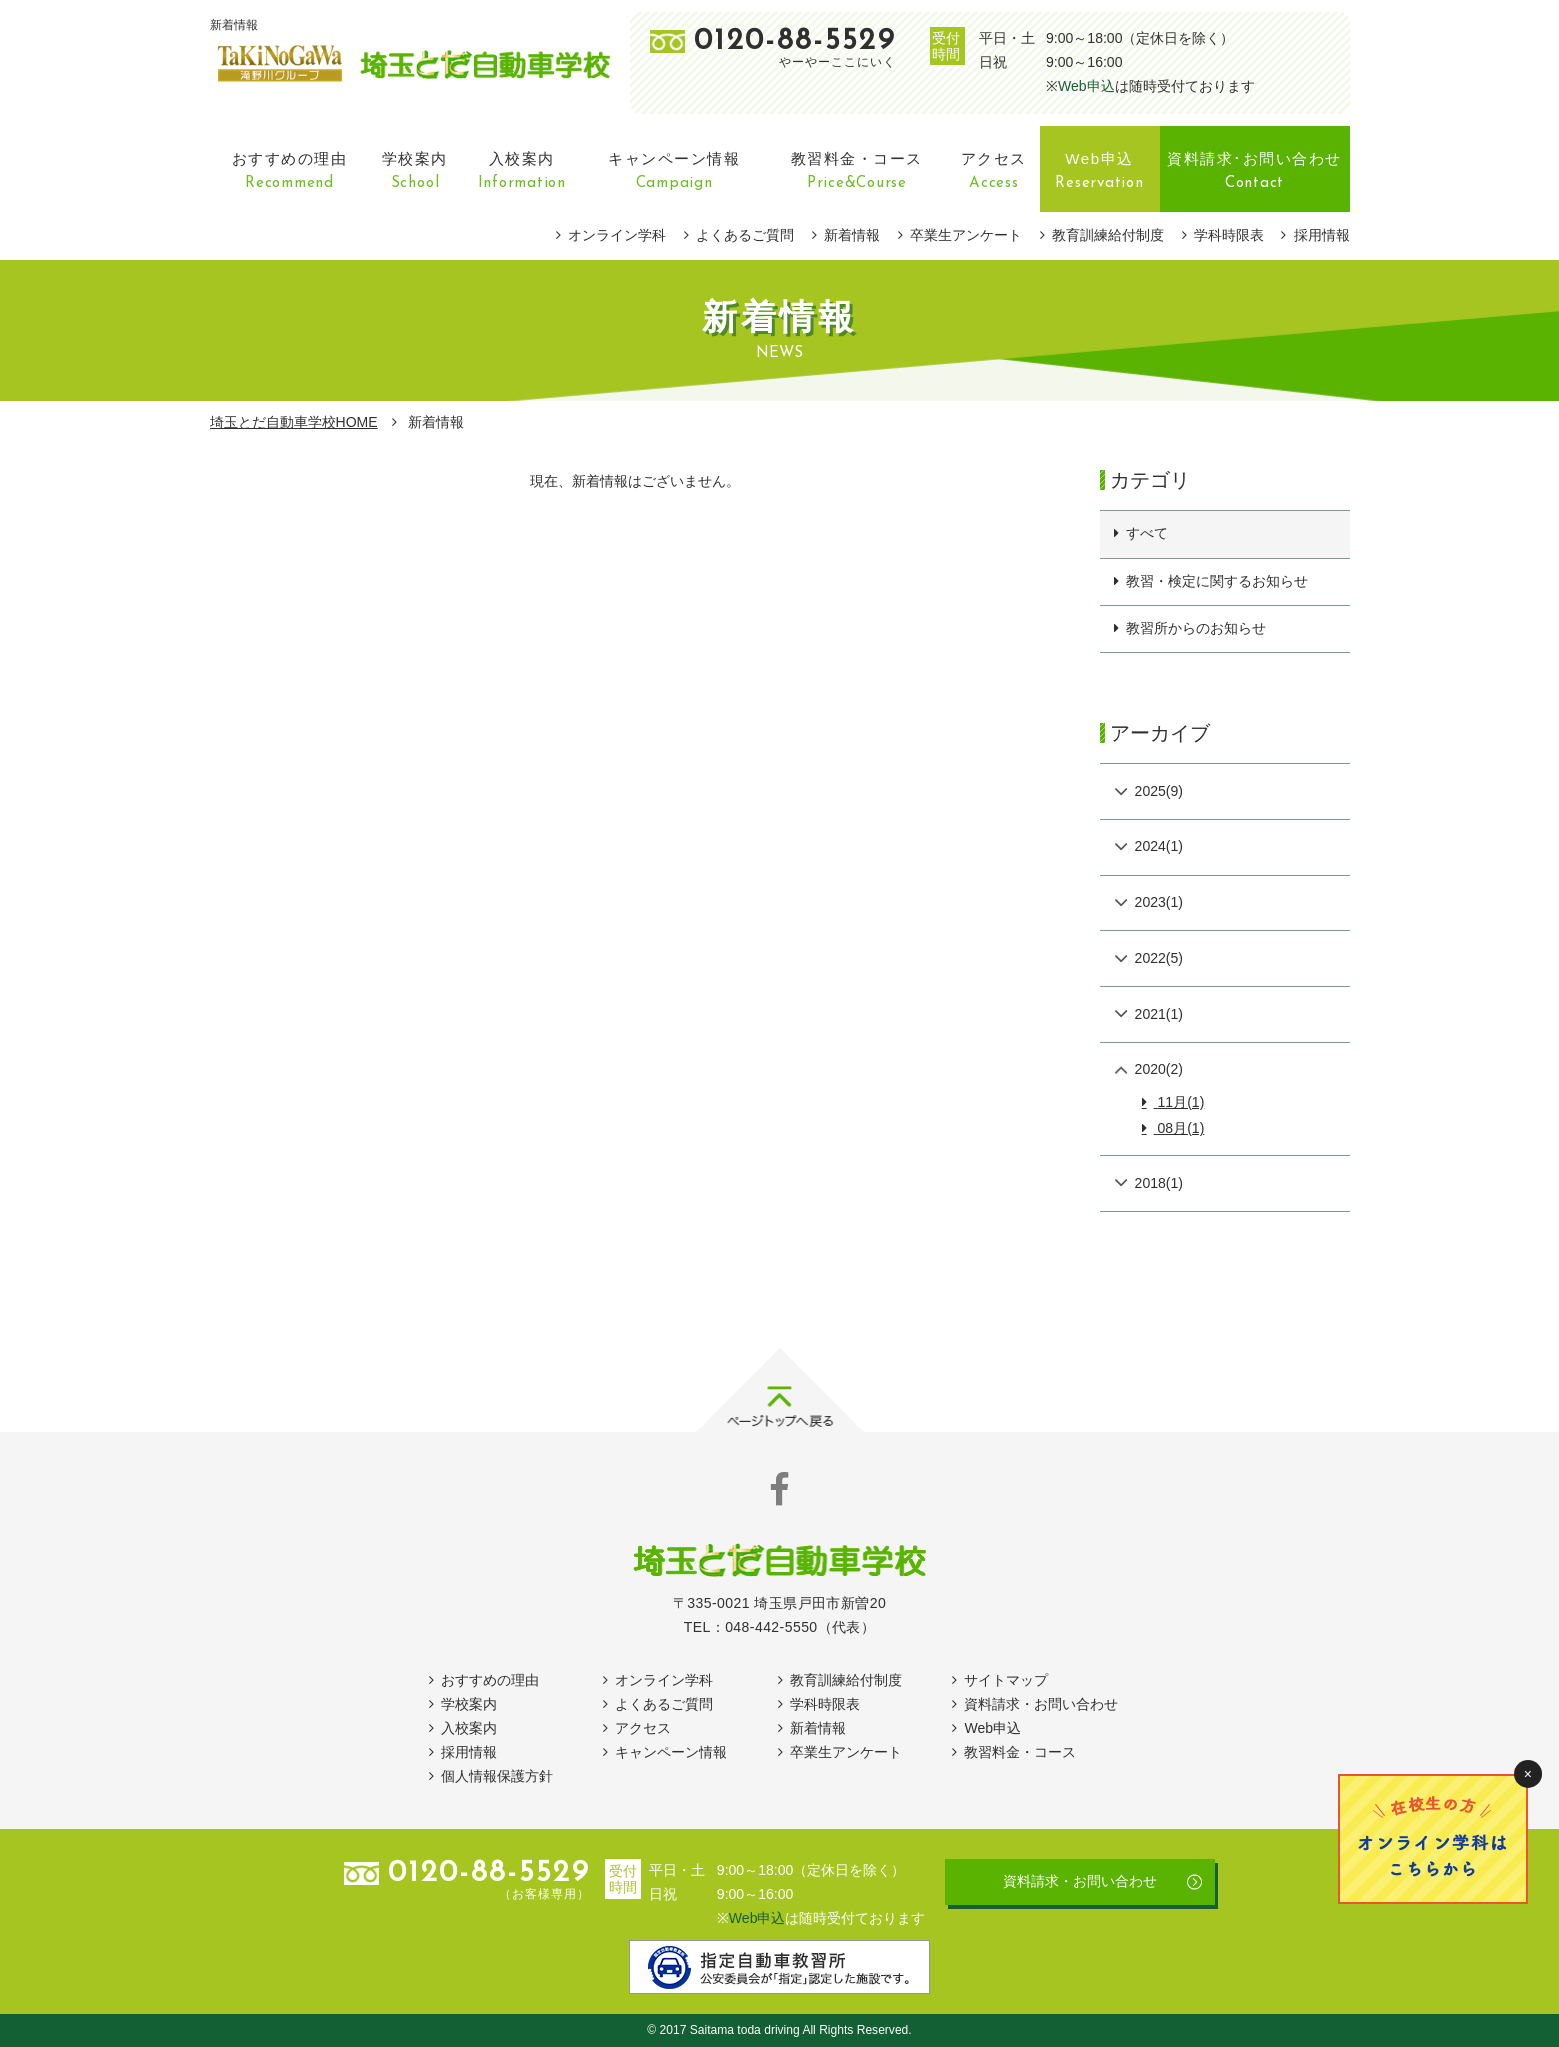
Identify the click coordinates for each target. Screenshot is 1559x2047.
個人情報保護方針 (497, 1776)
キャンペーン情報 (671, 1752)
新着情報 (852, 235)
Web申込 (1086, 86)
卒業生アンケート (966, 235)
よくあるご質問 (745, 235)
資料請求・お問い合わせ (1041, 1704)
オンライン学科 (617, 235)
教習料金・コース (1020, 1752)
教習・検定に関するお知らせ (1217, 581)
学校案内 (469, 1704)
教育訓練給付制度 (1108, 235)
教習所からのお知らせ (1196, 628)
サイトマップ (1006, 1680)
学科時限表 (1229, 235)
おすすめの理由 (490, 1680)
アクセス (643, 1728)
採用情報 (1322, 235)
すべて (1147, 533)
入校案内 (469, 1728)
